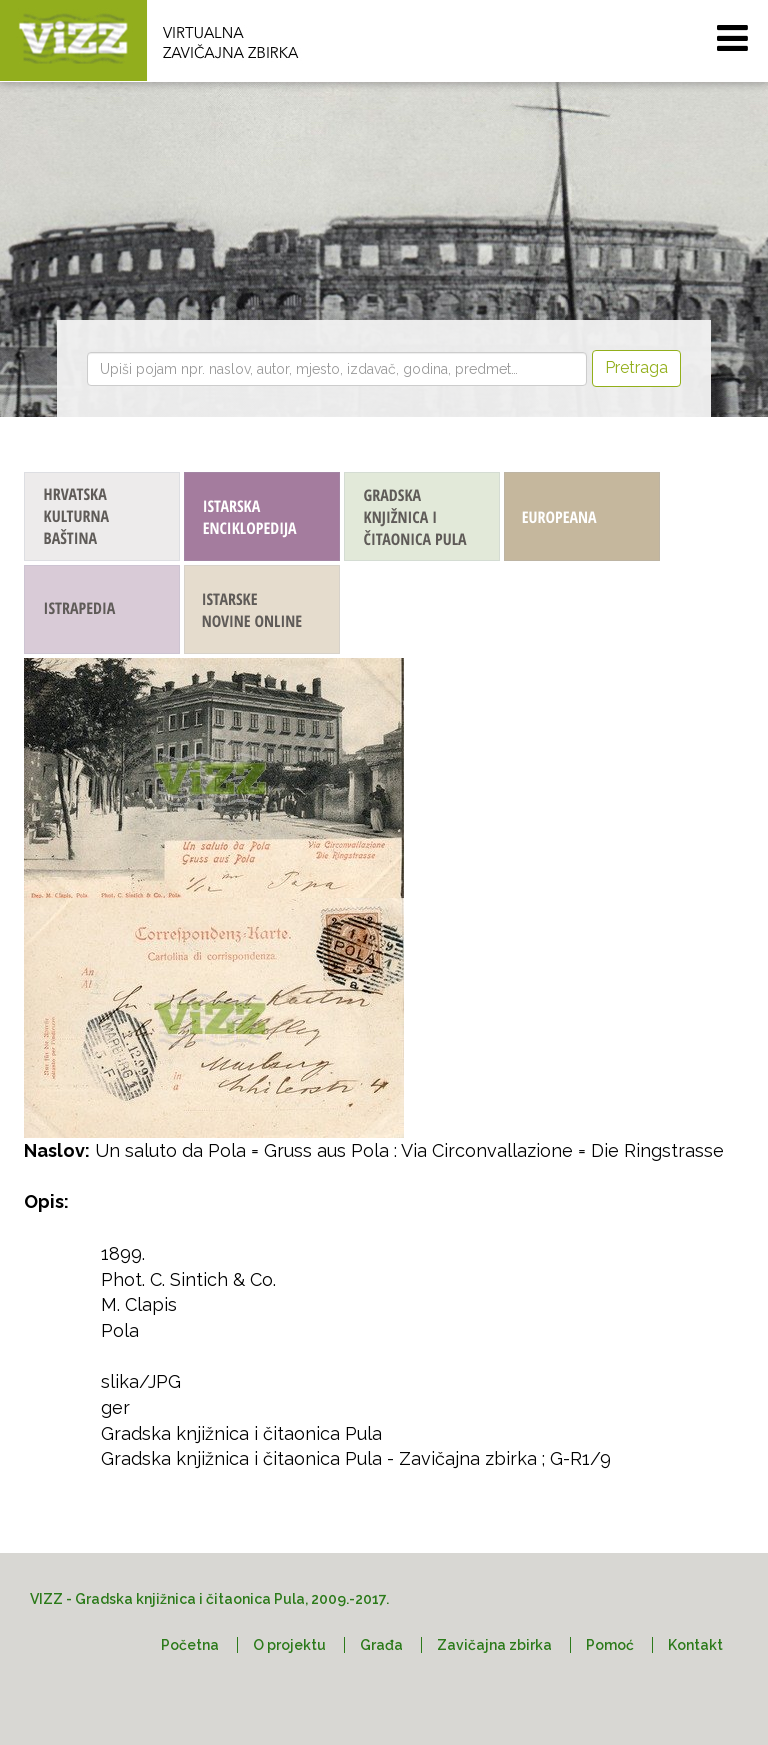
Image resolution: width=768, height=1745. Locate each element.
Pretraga (636, 367)
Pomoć (610, 1645)
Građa (381, 1645)
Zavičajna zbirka (494, 1645)
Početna (190, 1645)
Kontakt (695, 1645)
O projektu (289, 1645)
